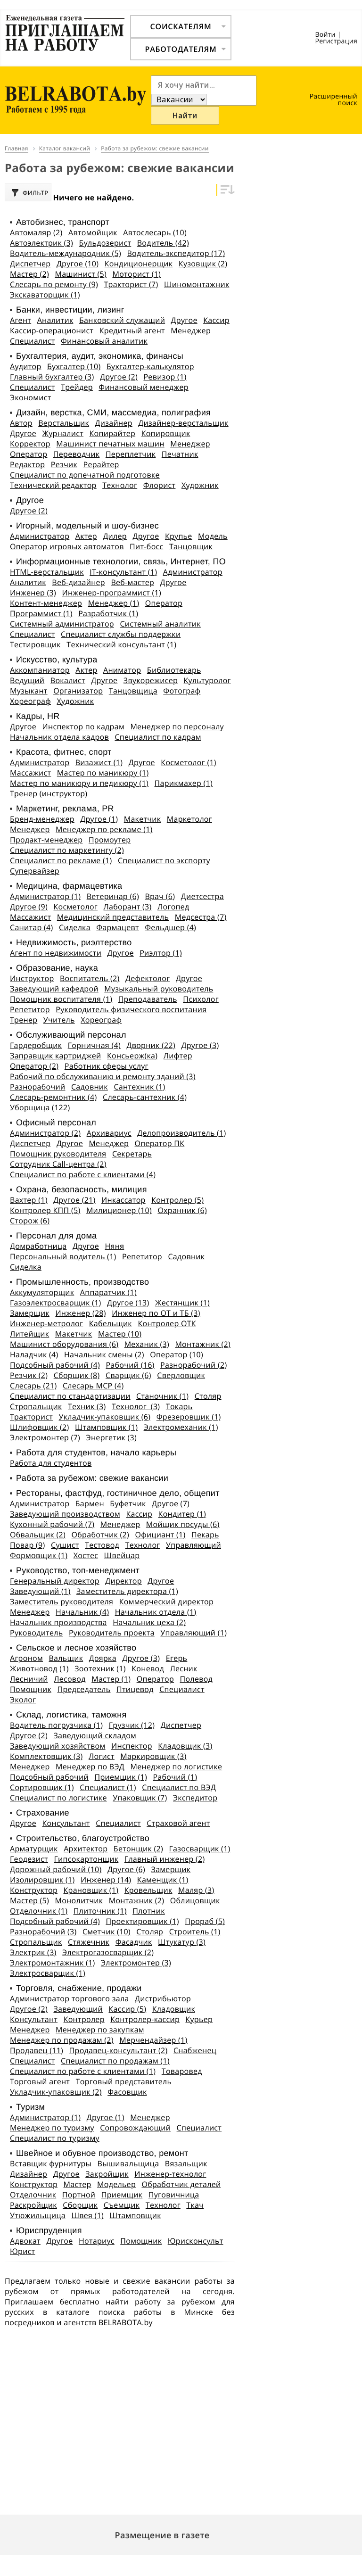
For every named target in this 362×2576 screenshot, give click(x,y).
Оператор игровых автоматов (67, 546)
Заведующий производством (65, 1513)
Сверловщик (181, 1375)
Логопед (173, 906)
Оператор (28, 453)
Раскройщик (33, 2204)
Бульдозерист (105, 242)
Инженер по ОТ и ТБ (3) (156, 1312)
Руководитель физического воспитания (131, 1009)
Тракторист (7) (131, 284)
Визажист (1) (99, 762)
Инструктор (32, 978)
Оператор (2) (34, 1065)
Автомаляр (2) (36, 232)
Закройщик (107, 2173)
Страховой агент (178, 1822)
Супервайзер (34, 870)
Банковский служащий (122, 319)
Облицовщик (195, 1900)
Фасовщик (127, 2091)
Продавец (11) (36, 2050)
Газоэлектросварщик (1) (55, 1302)
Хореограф (30, 700)
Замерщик (29, 1312)
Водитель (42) (163, 242)
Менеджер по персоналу (177, 726)
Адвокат (25, 2240)
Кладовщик (173, 2008)
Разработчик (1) (108, 613)
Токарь (179, 1406)
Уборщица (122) (40, 1107)
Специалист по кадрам (158, 736)
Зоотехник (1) (100, 1668)
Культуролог (207, 680)
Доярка (102, 1657)
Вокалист (67, 680)
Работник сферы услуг (106, 1065)
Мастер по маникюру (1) (103, 772)
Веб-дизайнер (78, 582)
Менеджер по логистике (176, 1766)
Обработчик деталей (181, 2184)
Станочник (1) (162, 1395)
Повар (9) (27, 1544)
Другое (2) (119, 376)
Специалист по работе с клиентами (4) (83, 1174)
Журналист (63, 433)
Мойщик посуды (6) (183, 1524)
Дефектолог (147, 978)
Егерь (177, 1657)
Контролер (84, 2019)
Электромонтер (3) (136, 1962)
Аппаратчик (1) (108, 1292)
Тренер (23, 1019)
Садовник (89, 1086)
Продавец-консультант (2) (118, 2050)
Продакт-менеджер (46, 839)
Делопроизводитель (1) (181, 1132)
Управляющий (193, 1544)
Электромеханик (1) (181, 1426)
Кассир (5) (128, 2008)
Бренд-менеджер (42, 818)
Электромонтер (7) (45, 1437)
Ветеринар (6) (113, 896)
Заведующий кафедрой (54, 988)
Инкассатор (123, 1199)
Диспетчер (30, 263)
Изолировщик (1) (42, 1879)
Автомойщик (92, 232)
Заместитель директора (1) (127, 1590)
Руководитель (36, 1632)
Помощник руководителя (58, 1153)
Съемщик (122, 2204)
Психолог (201, 998)
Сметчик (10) (106, 1931)
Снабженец (194, 2050)
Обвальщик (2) (38, 1534)
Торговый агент (40, 2081)
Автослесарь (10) (155, 232)
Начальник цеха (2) (149, 1622)
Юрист (22, 2251)
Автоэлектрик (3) (41, 242)
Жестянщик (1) (182, 1302)
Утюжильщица (38, 2215)
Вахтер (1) (29, 1199)
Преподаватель (147, 998)
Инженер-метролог (46, 1323)
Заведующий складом (94, 1735)
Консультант (66, 1822)
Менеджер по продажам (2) (62, 2039)
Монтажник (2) (202, 1343)
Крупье (178, 535)
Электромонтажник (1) (52, 1962)
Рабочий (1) (175, 1776)
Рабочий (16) (130, 1364)
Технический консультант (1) (121, 644)
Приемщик (122, 2194)
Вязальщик (186, 2163)
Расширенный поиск (333, 99)
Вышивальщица (128, 2163)
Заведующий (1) (40, 1590)
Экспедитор (195, 1797)
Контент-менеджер (46, 602)
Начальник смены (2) (104, 1354)
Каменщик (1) (163, 1879)
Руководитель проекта (112, 1632)
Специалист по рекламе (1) (61, 860)
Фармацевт (117, 927)
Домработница (38, 1245)
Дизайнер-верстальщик (183, 422)
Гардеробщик (36, 1045)
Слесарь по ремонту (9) (54, 284)
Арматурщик (34, 1848)
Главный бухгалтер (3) (52, 376)
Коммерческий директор (166, 1601)
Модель (213, 535)
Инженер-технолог (170, 2173)
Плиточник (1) (100, 1910)
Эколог (23, 1699)
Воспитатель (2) (90, 978)
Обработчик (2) (100, 1534)
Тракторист (31, 1416)
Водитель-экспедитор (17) (176, 253)
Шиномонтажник (197, 284)
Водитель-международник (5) (65, 253)
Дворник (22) (150, 1045)
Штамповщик (135, 2215)
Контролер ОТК (167, 1323)
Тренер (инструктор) (48, 793)
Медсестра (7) (201, 916)
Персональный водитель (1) (63, 1256)
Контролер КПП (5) (45, 1210)
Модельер (116, 2184)
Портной (79, 2194)
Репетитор (30, 1009)
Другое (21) (74, 1199)
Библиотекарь (174, 669)
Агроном (26, 1657)
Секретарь (132, 1153)
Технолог (119, 484)
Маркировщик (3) (153, 1755)
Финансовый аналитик (104, 340)
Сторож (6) (29, 1220)
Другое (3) (200, 1045)
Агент (20, 319)
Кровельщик (148, 1889)
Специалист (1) (108, 1787)
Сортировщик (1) (42, 1787)
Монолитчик (79, 1900)
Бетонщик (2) (138, 1848)
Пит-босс (146, 546)
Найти (185, 115)
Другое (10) (78, 263)
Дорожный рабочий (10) (56, 1869)
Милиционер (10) (119, 1210)
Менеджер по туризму (52, 2127)
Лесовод (70, 1678)
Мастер (77, 2184)
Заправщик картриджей (55, 1055)
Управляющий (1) (193, 1632)
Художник (200, 484)
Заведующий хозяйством (58, 1745)
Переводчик (76, 453)
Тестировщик (35, 644)
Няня (114, 1245)
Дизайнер (113, 422)
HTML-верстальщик (47, 571)
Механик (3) (146, 1343)
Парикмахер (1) (184, 782)
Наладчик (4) (34, 1354)
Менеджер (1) (114, 602)
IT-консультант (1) (123, 571)
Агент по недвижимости (55, 952)
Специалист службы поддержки (121, 633)
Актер (86, 535)
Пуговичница (173, 2194)
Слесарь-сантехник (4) (145, 1096)
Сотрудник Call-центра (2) (58, 1163)
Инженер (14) (106, 1879)
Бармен (89, 1503)
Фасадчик (133, 1941)
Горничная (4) (94, 1045)
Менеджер (191, 330)
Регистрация (336, 41)
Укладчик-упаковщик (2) (56, 2091)
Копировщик (165, 433)
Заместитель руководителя (61, 1601)
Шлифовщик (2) (39, 1426)
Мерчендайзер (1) (153, 2039)
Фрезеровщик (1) (188, 1416)
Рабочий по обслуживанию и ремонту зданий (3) (103, 1076)
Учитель (59, 1019)
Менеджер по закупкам (100, 2029)
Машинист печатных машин (110, 443)
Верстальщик (63, 422)
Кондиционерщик (139, 263)
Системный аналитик (160, 623)
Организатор (78, 690)
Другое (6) (126, 1869)
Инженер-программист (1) (111, 592)
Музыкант (29, 690)
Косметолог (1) (188, 762)
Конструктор (34, 1889)
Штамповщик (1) (106, 1426)
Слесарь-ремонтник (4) (53, 1096)
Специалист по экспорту (164, 860)
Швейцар (122, 1555)
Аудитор (25, 366)
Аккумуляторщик (42, 1292)
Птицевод (135, 1689)
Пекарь (205, 1534)
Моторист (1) (136, 273)
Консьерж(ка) (132, 1055)
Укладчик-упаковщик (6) (105, 1416)
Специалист (32, 340)
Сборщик (80, 2204)
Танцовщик (191, 546)
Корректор (30, 443)
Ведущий (27, 680)
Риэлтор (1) (161, 952)
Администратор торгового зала (69, 1998)
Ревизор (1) (164, 376)
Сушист (65, 1544)
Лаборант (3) (128, 906)
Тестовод (102, 1544)
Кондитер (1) (182, 1513)
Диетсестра (202, 896)
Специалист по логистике (58, 1797)
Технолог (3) (136, 1406)
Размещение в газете (162, 2535)
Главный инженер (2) (164, 1858)
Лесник (183, 1668)
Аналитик (55, 319)
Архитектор (85, 1848)
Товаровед (182, 2070)
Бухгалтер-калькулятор (150, 366)
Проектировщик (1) (142, 1920)
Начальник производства (58, 1622)
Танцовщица (133, 690)
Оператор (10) (176, 1354)
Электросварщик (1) (47, 1972)
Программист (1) (41, 613)
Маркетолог (189, 818)
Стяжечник (88, 1941)
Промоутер (110, 839)
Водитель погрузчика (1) (56, 1724)
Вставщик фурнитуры (50, 2163)
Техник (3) (87, 1406)
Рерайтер (101, 464)
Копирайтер (113, 433)
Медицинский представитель (113, 916)
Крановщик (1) (91, 1889)
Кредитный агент (132, 330)
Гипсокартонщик (86, 1858)
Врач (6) (160, 896)
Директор (123, 1580)
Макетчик (142, 818)
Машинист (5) (81, 273)
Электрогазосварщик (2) (108, 1952)
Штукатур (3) (182, 1941)
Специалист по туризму (54, 2137)
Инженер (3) (33, 592)
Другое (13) (128, 1302)
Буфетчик (128, 1503)
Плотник (148, 1910)
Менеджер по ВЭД (90, 1766)
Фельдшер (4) (170, 927)
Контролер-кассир (145, 2019)
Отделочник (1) (38, 1910)
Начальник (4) (82, 1611)
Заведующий (78, 2008)
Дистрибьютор (163, 1998)
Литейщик (29, 1333)
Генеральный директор (54, 1580)
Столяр (208, 1395)
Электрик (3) (33, 1952)
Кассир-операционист (51, 330)
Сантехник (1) (139, 1086)
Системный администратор (62, 623)
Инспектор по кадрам (83, 726)
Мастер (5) (29, 1900)
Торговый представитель (124, 2081)
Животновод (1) (39, 1668)
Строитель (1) (195, 1931)
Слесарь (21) (33, 1385)
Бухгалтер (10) (74, 366)
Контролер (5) (177, 1199)
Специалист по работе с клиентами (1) (83, 2070)
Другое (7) (170, 1503)
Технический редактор (53, 484)
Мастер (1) (111, 1678)
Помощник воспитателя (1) (61, 998)
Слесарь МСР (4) (93, 1385)
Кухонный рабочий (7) (52, 1524)
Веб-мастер (132, 582)
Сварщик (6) (128, 1375)
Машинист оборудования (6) (64, 1343)
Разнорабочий (37, 1086)
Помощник (30, 1689)
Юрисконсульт (195, 2240)
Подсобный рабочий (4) (55, 1364)
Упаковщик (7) (140, 1797)
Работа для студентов (50, 1462)
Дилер (115, 535)
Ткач (195, 2204)
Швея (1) (87, 2215)
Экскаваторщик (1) (45, 294)
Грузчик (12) (132, 1724)
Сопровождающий (135, 2127)
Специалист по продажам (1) (115, 2060)
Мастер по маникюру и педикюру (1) (79, 782)
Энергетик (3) (111, 1437)
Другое (184, 319)
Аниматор (122, 669)
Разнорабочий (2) (193, 1364)
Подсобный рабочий (49, 1776)
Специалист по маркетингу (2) (67, 849)
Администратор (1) (45, 896)
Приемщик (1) (120, 1776)
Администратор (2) (45, 1132)
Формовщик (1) (38, 1555)
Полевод (196, 1678)
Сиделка (74, 927)
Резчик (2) (29, 1375)
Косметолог (75, 906)
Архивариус (109, 1132)
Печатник (180, 453)
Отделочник (33, 2194)
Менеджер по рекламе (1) (104, 829)
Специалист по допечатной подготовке (85, 474)
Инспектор (131, 1745)
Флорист (159, 484)
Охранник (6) (182, 1210)
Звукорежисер (150, 680)
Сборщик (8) (77, 1375)
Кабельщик (110, 1323)
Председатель (83, 1689)
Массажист (30, 772)
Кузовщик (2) (203, 263)
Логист (102, 1755)
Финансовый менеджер (143, 386)
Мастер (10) (119, 1333)
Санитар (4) (31, 927)
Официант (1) (160, 1534)
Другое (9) (29, 906)
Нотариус (97, 2240)
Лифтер (178, 1055)
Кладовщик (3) (185, 1745)
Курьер (199, 2019)
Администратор (39, 535)
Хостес (86, 1555)
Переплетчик (131, 453)
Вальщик (66, 1657)
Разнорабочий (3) (43, 1931)
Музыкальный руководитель (158, 988)
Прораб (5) (205, 1920)
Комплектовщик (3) (46, 1755)
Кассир (216, 319)
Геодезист (29, 1858)
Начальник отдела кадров (59, 736)
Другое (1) (99, 818)
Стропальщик (36, 1406)
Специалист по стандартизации (70, 1395)
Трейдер (77, 386)
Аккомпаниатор (40, 669)
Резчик (64, 464)
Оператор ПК (160, 1143)
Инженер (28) (80, 1312)
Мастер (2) (29, 273)
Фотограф (181, 690)
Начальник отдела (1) (156, 1611)
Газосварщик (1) (199, 1848)
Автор (21, 422)
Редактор (27, 464)
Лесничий (29, 1678)
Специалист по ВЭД (179, 1787)
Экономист (30, 397)
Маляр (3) (196, 1889)
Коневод (148, 1668)
